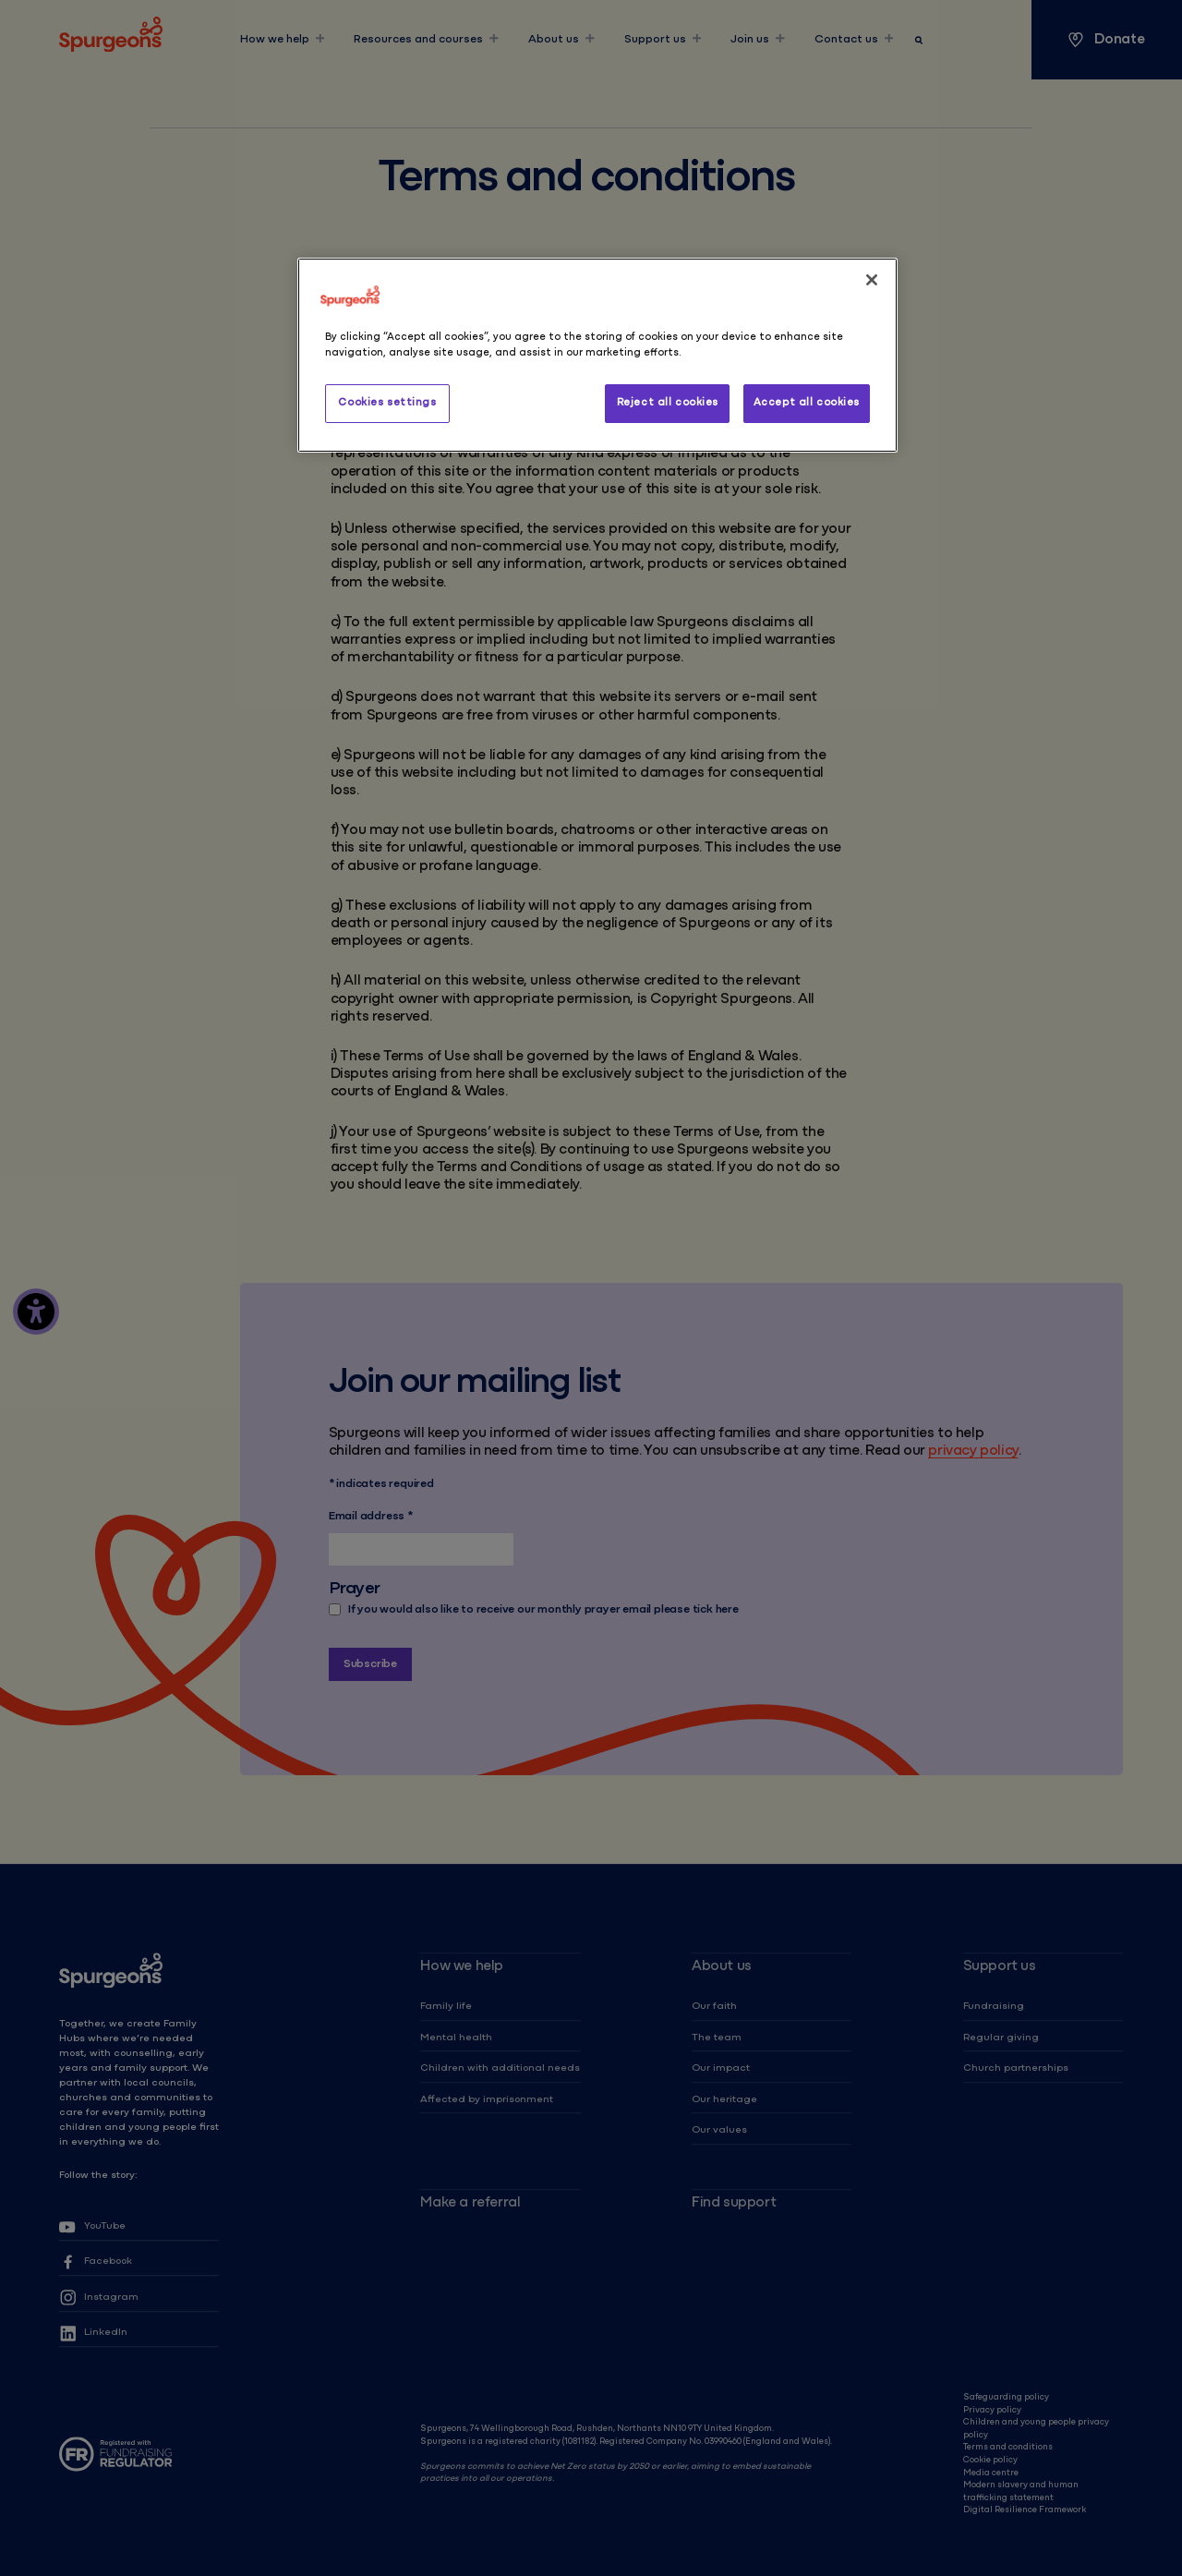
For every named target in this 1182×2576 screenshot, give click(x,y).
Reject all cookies (667, 402)
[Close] (871, 280)
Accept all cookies (807, 402)
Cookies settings (387, 402)
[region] (597, 355)
